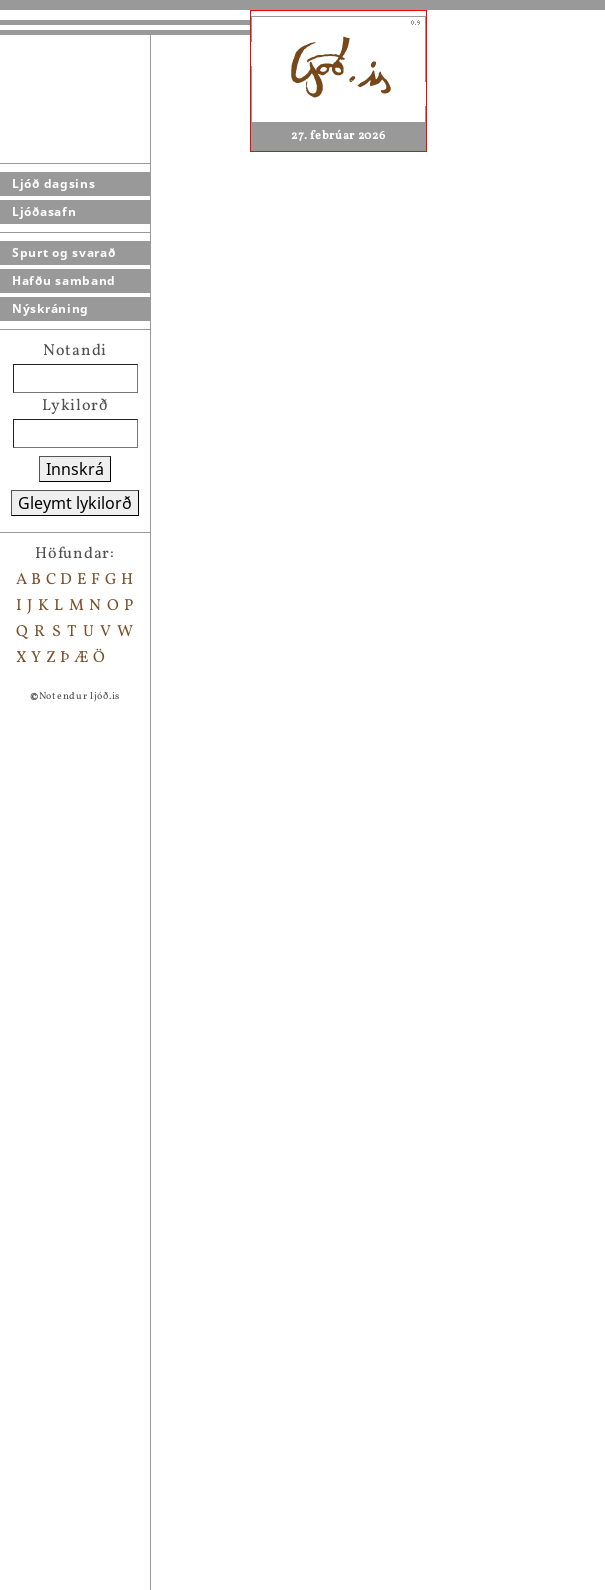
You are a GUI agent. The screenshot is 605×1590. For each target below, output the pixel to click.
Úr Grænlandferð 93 (156, 1473)
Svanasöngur (130, 1525)
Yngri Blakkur (134, 1317)
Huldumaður (128, 1135)
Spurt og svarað (64, 252)
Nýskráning (50, 308)
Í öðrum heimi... (143, 1577)
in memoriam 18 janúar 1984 (188, 1369)
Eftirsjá (109, 1291)
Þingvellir (118, 1109)
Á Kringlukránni (144, 1343)
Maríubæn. (122, 1187)
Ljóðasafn (44, 211)
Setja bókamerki (148, 1005)
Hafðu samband (64, 280)
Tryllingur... (127, 1499)
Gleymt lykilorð (75, 503)
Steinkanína (452, 929)
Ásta (97, 1395)
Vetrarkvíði (124, 1265)
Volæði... (113, 1551)
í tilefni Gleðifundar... (165, 1421)
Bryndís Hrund (138, 1447)
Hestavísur (122, 1213)
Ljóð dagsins (53, 183)
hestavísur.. (125, 1161)
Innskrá (75, 469)
